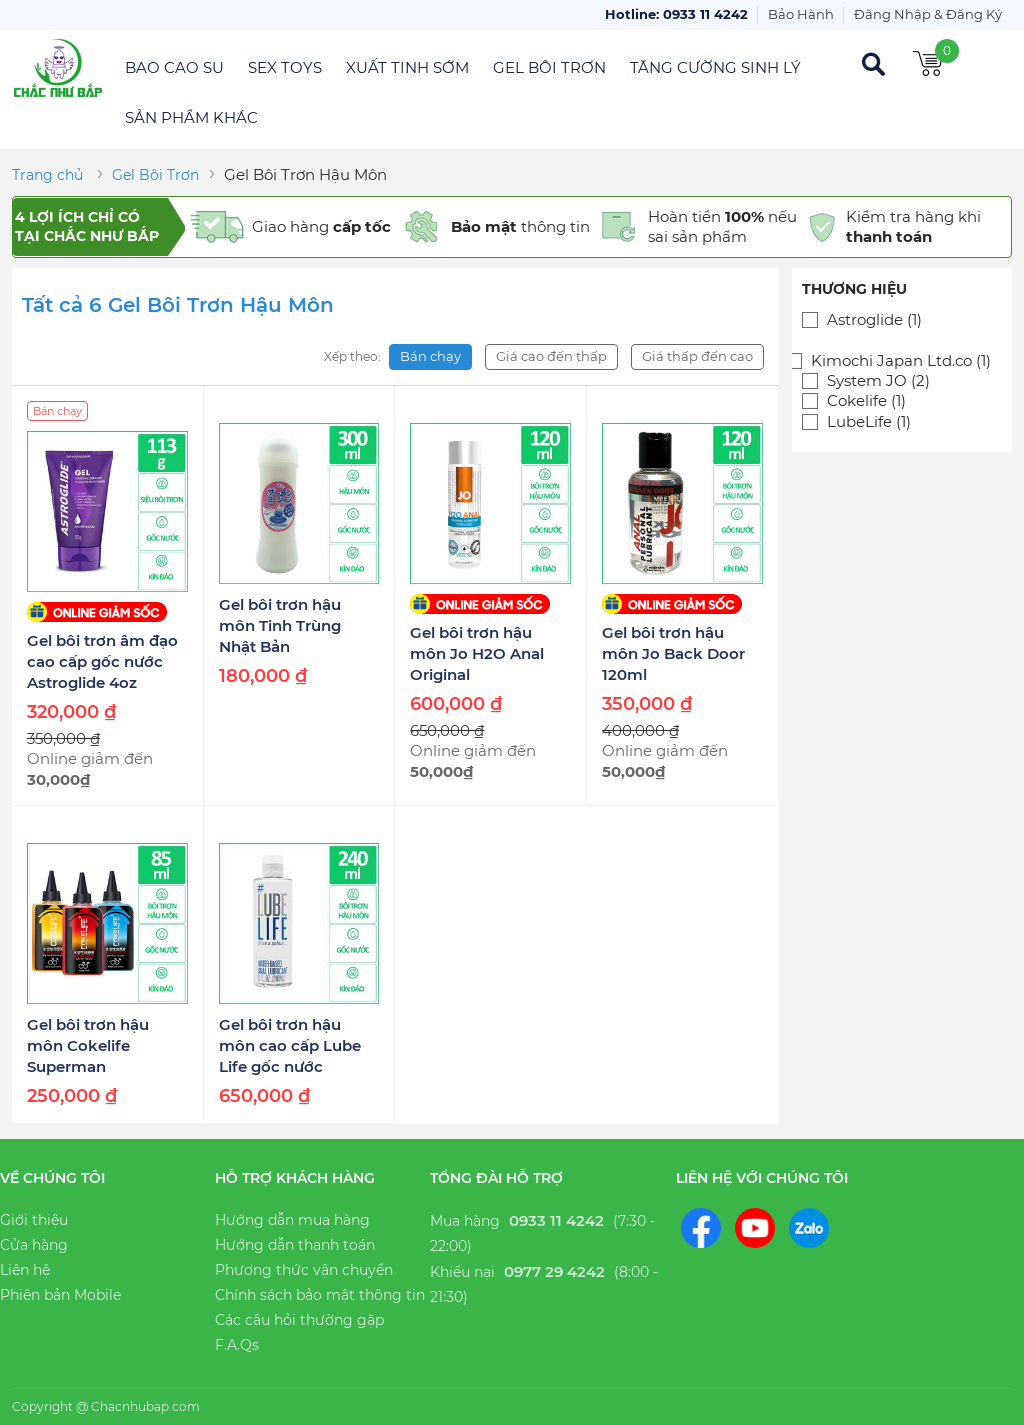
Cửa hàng (34, 1245)
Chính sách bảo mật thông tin (320, 1295)
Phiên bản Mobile (60, 1295)
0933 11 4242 (556, 1220)
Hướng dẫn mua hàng (292, 1220)
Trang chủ (47, 175)
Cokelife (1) (866, 401)
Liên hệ (25, 1270)
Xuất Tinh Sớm (407, 67)
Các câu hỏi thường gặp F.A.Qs (299, 1332)
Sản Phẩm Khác (191, 117)
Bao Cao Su (174, 67)
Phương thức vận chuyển (304, 1270)
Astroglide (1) (874, 320)
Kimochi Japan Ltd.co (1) (901, 361)
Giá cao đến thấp (551, 356)
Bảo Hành (801, 14)
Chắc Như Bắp (57, 68)
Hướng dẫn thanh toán (295, 1245)
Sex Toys (285, 67)
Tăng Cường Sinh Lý (715, 67)
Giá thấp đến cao (697, 356)
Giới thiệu (34, 1220)
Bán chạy (430, 356)
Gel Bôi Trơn (549, 67)
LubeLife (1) (869, 422)
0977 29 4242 (554, 1271)
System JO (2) (878, 381)
